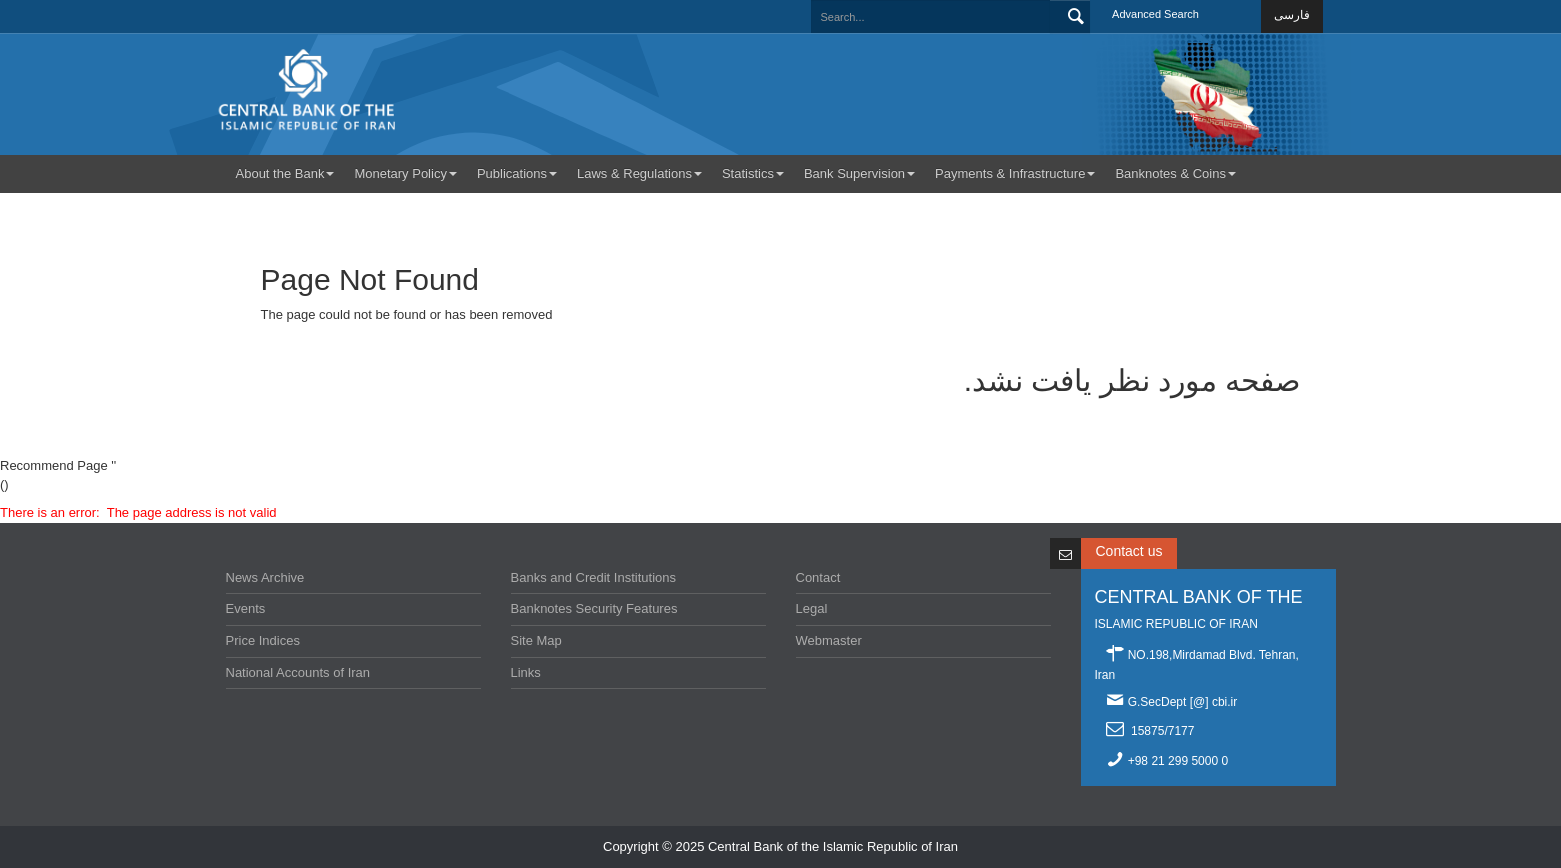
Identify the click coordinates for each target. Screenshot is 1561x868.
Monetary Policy (405, 173)
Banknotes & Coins (1175, 173)
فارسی (1292, 15)
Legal (812, 608)
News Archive (265, 577)
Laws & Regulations (639, 173)
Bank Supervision (859, 173)
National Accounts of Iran (298, 672)
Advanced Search (1155, 14)
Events (246, 608)
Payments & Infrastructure (1015, 173)
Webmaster (829, 640)
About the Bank (285, 173)
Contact (818, 577)
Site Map (536, 640)
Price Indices (263, 640)
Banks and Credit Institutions (593, 577)
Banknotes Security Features (594, 608)
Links (526, 672)
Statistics (753, 173)
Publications (517, 173)
